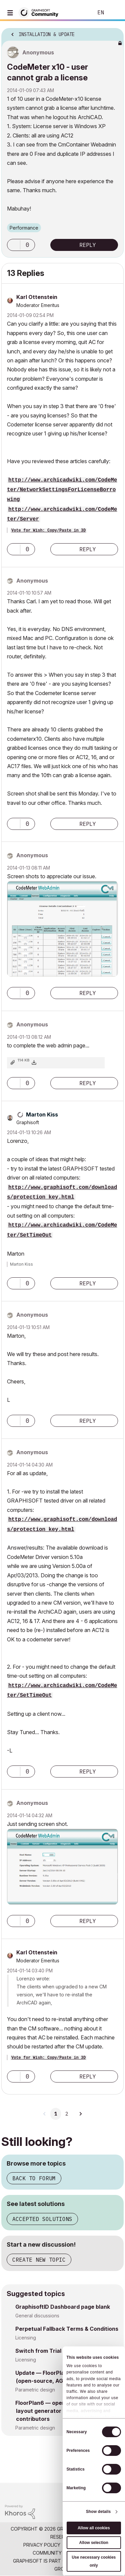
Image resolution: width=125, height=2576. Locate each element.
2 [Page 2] (66, 2114)
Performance (24, 228)
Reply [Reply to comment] (87, 549)
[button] (13, 245)
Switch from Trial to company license (65, 2350)
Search (78, 12)
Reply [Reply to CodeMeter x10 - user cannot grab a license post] (87, 245)
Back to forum (34, 2178)
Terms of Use (82, 2545)
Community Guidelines (61, 2553)
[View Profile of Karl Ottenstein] (36, 297)
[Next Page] (80, 2114)
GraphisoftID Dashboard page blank (62, 2306)
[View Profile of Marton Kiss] (42, 1114)
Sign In (114, 13)
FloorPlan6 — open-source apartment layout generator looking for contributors (65, 2410)
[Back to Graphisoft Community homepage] (40, 12)
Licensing (25, 2337)
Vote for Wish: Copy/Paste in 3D (48, 530)
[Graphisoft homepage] (92, 2492)
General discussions (37, 2315)
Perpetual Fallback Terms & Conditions (66, 2328)
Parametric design (35, 2389)
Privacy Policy (41, 2545)
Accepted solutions (42, 2219)
